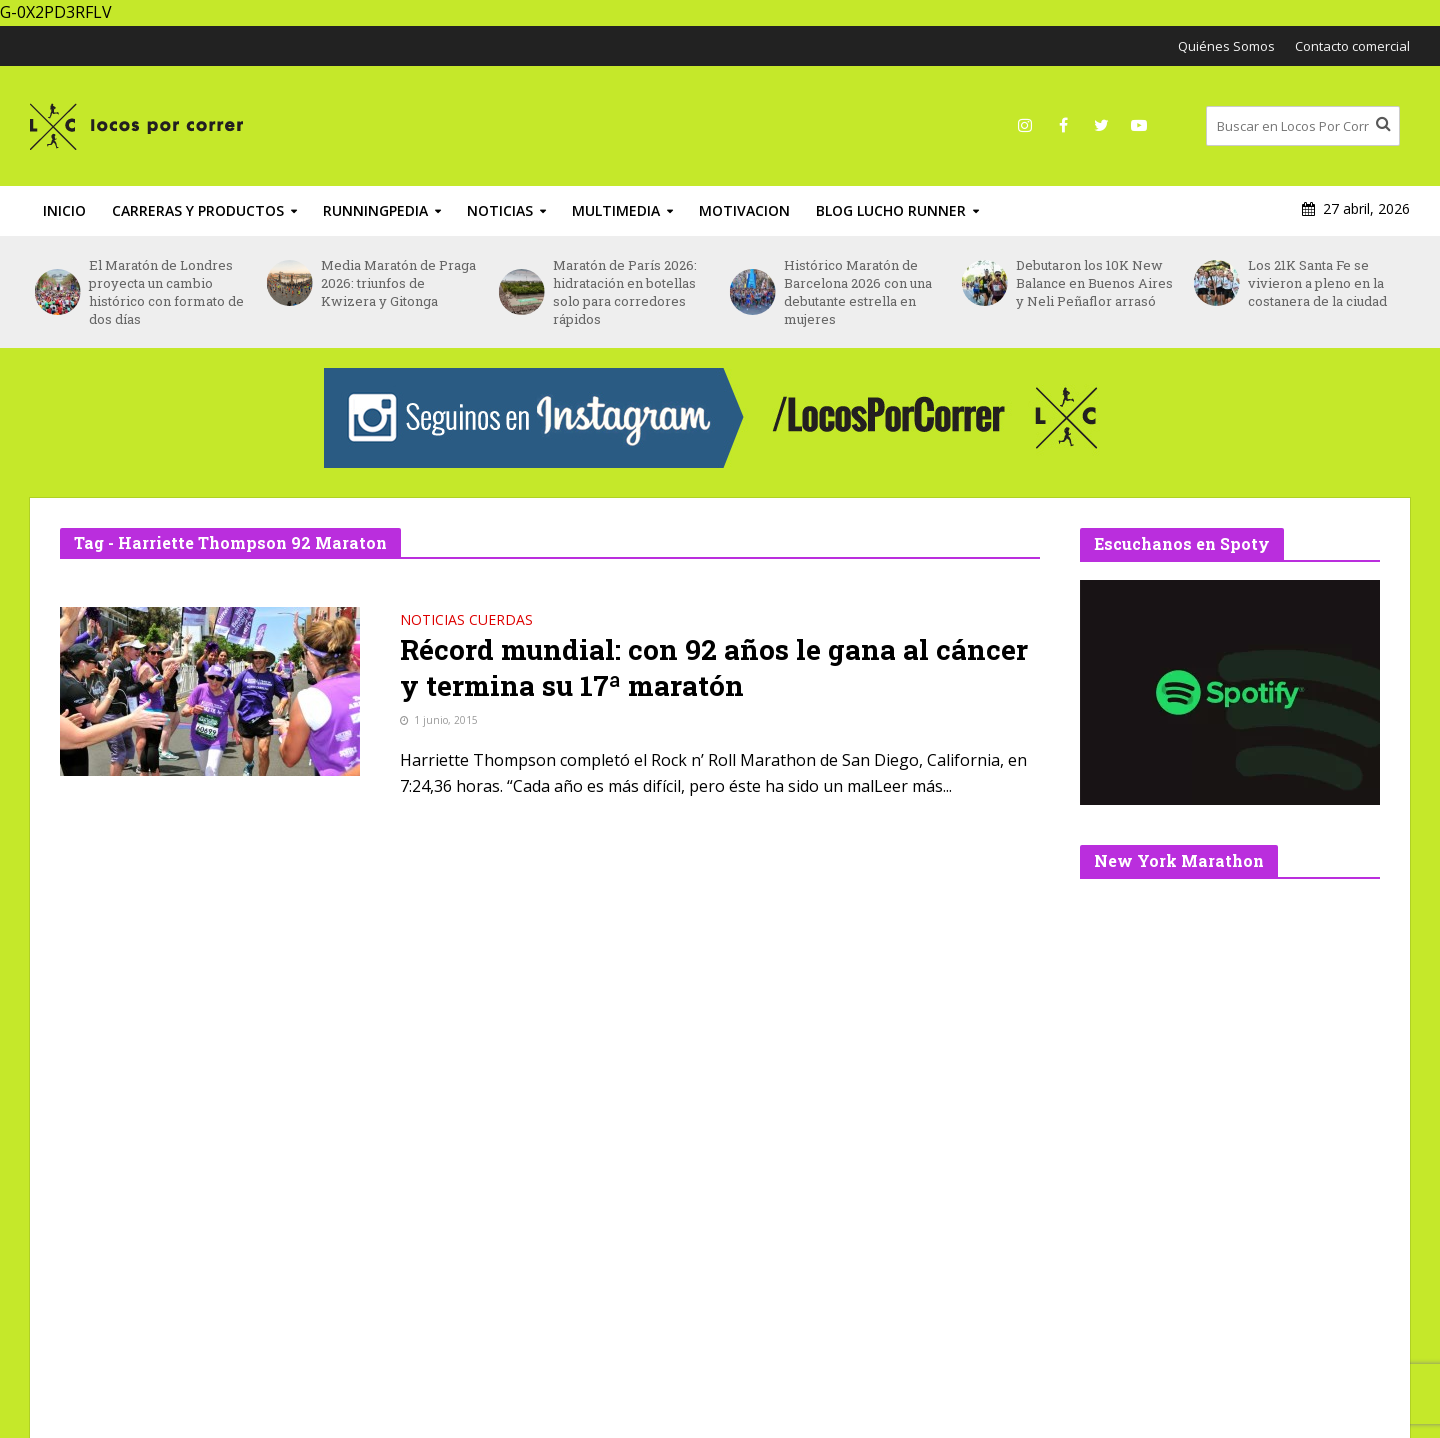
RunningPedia (375, 210)
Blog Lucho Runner (891, 210)
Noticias (500, 210)
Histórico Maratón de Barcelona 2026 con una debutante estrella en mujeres (858, 292)
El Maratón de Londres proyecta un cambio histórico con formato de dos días (166, 292)
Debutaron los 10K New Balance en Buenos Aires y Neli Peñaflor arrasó (1094, 283)
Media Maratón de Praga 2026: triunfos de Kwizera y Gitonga (398, 283)
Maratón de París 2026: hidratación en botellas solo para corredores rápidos (625, 292)
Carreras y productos (198, 210)
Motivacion (744, 210)
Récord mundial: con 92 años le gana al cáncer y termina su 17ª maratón (714, 668)
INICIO (64, 210)
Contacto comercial (1352, 46)
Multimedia (616, 210)
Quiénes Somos (1226, 46)
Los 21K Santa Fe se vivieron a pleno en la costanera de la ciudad (1317, 283)
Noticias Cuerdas (466, 621)
